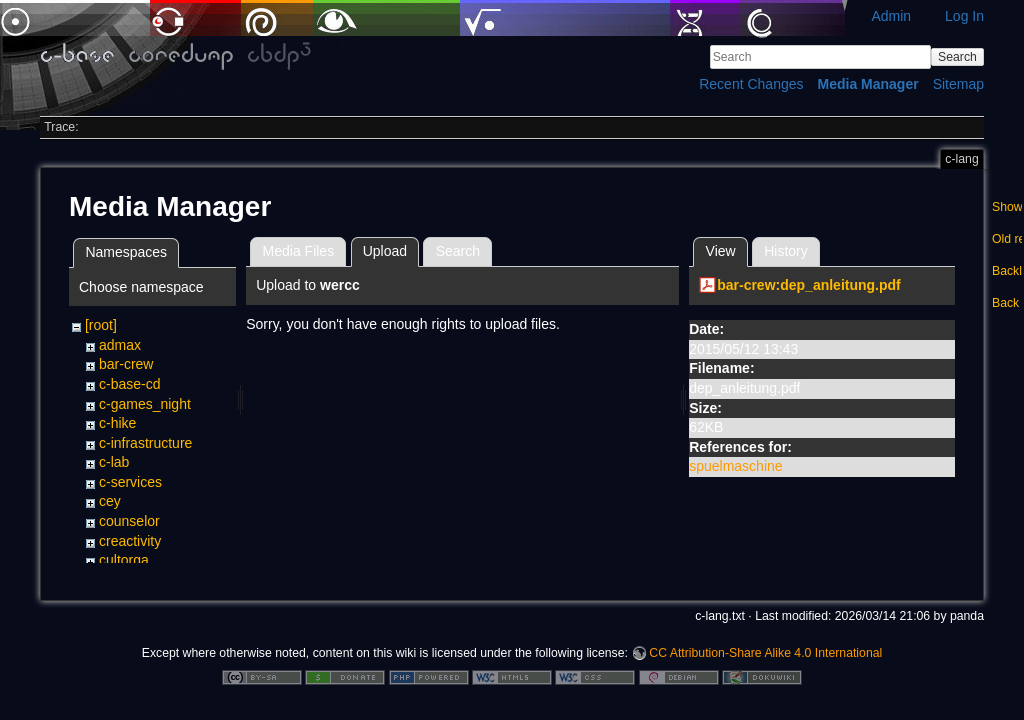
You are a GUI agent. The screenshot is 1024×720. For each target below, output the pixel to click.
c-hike (117, 423)
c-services (130, 482)
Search (957, 57)
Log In (964, 16)
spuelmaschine (735, 466)
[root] (101, 325)
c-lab (114, 462)
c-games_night (145, 404)
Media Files (299, 251)
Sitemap (958, 84)
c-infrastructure (145, 443)
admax (120, 345)
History (786, 251)
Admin (891, 16)
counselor (129, 521)
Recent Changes (751, 84)
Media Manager (868, 84)
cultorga (124, 560)
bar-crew (126, 364)
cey (110, 501)
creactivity (130, 541)
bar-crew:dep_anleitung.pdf (809, 285)
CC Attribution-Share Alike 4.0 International (765, 654)
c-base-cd (129, 384)
